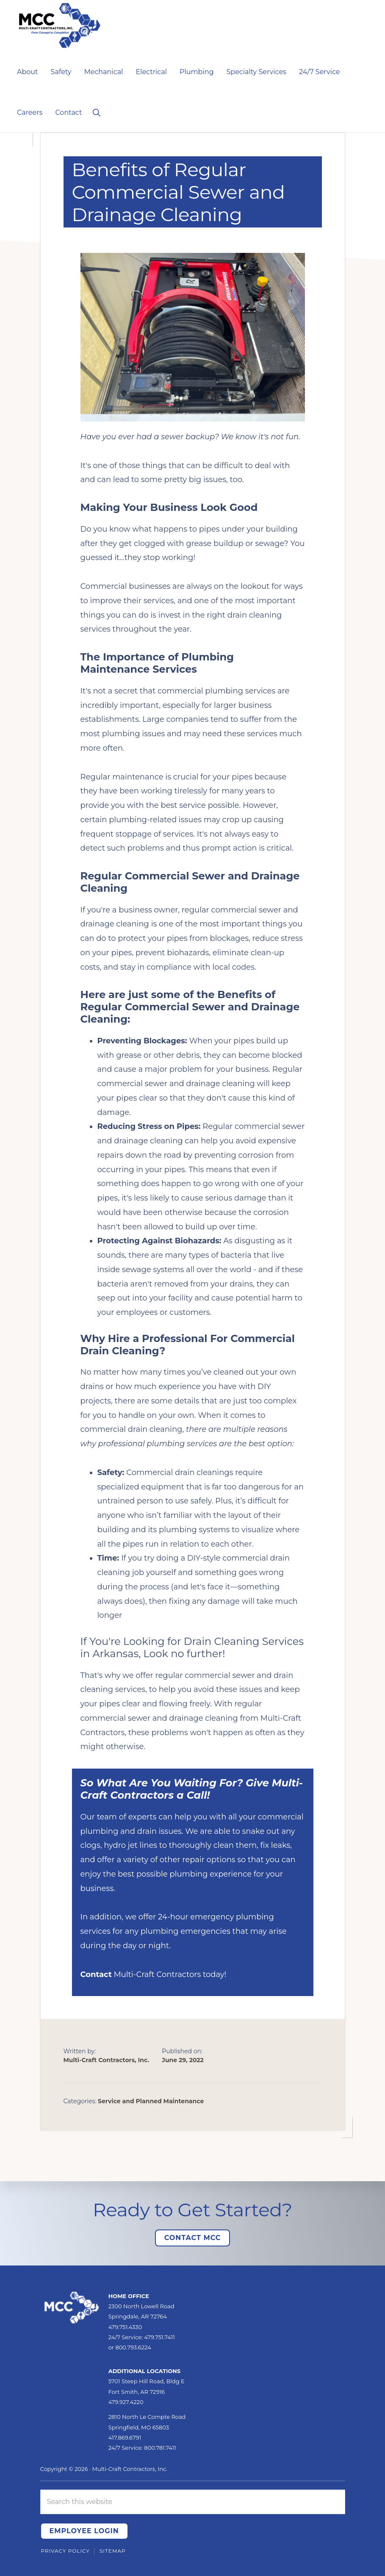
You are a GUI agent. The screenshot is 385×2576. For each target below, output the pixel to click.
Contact (96, 1974)
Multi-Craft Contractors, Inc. (129, 2468)
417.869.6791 (124, 2437)
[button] (96, 112)
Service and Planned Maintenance (151, 2101)
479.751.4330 (125, 2327)
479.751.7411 (159, 2337)
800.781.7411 (160, 2447)
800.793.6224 (133, 2347)
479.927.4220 (126, 2402)
